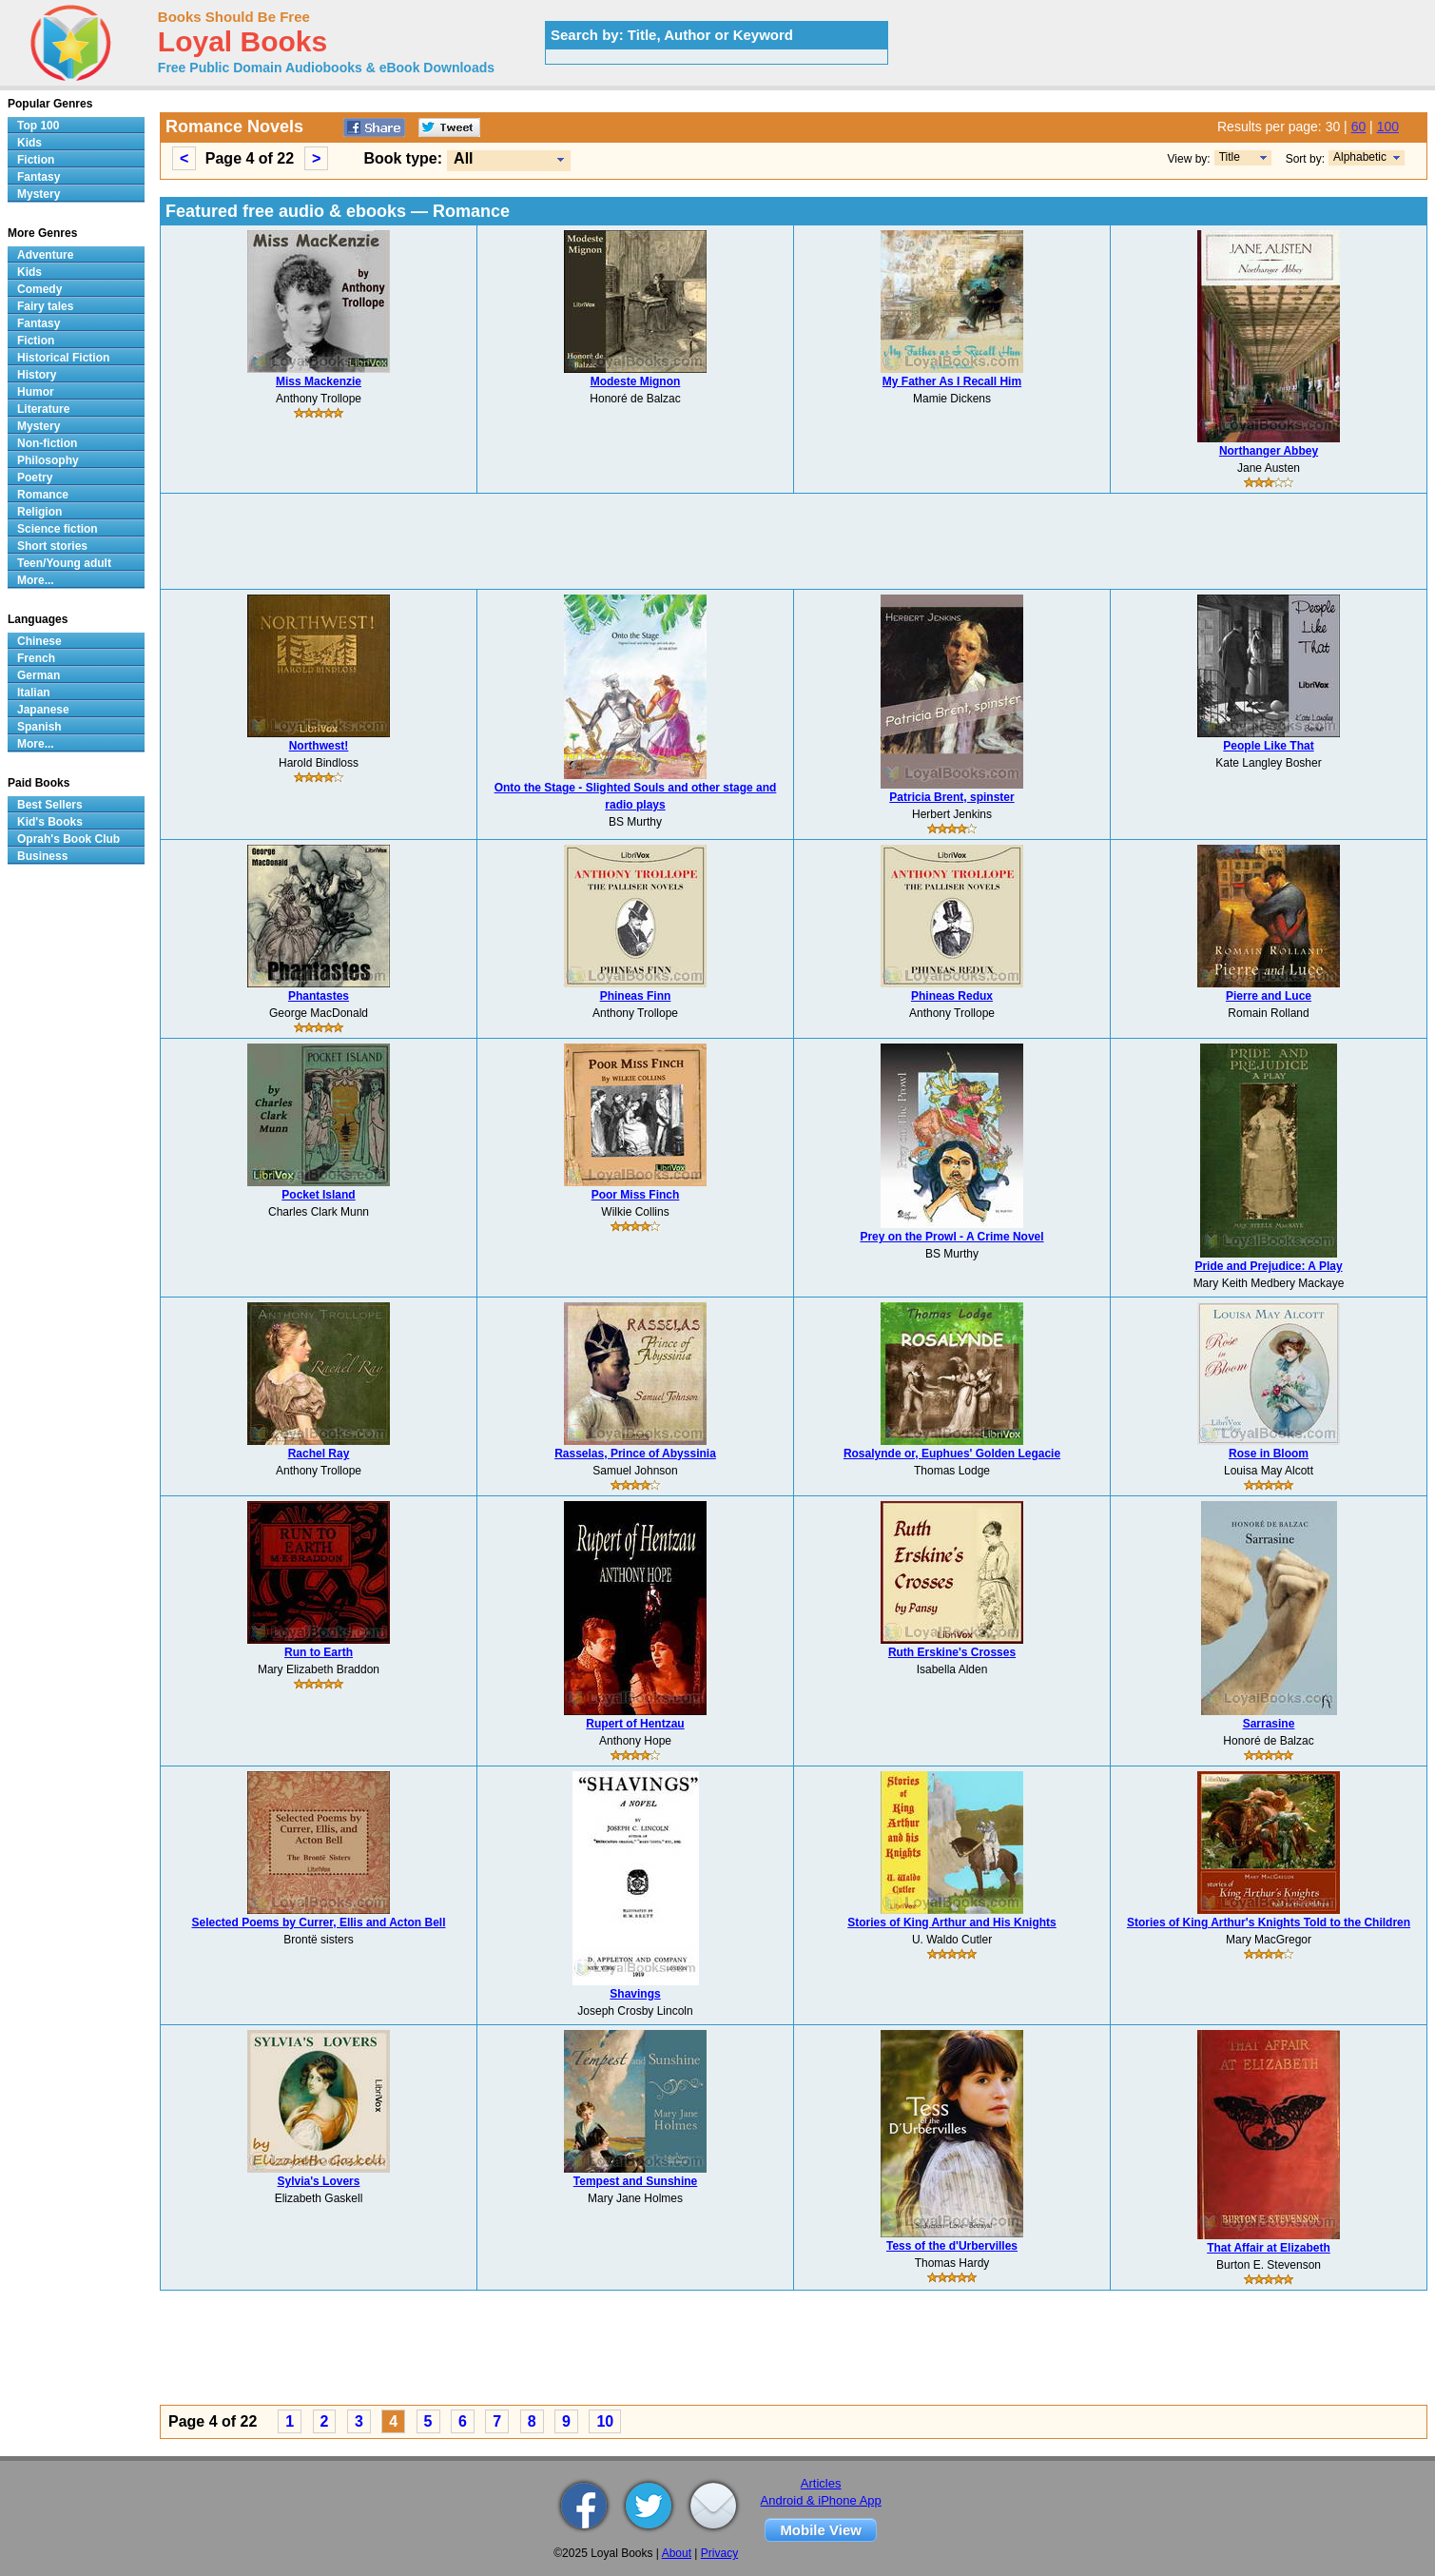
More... (35, 580)
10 (604, 2421)
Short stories (52, 546)
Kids (29, 142)
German (38, 675)
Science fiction (57, 529)
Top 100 (38, 125)
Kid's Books (50, 822)
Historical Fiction (63, 357)
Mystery (38, 194)
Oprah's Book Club (68, 839)
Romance (42, 494)
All (463, 158)
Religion (39, 511)
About (676, 2553)
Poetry (34, 477)
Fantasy (38, 177)
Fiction (35, 159)
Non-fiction (47, 443)
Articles (821, 2483)
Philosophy (48, 460)
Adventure (45, 255)
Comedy (39, 289)
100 (1388, 126)
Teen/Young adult (64, 563)
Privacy (719, 2553)
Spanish (39, 726)
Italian (33, 692)
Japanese (43, 709)
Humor (35, 392)
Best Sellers (50, 804)
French (36, 658)
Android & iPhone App (821, 2500)
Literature (43, 409)
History (36, 374)
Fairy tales (45, 306)
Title (1229, 157)
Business (42, 856)
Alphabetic (1360, 157)
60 (1359, 126)
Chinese (39, 641)
